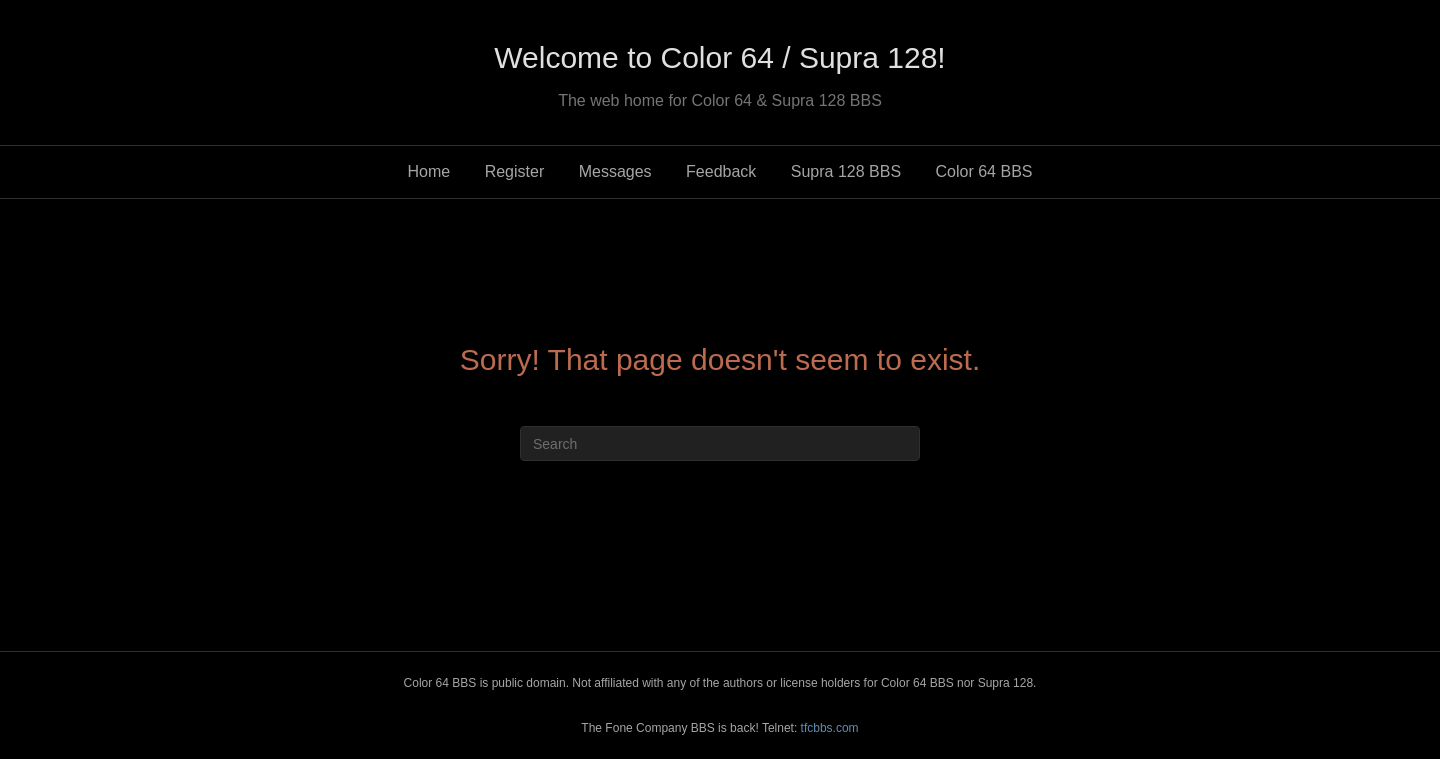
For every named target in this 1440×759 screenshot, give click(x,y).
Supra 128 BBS (846, 171)
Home (429, 171)
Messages (615, 171)
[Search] (720, 443)
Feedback (721, 171)
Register (515, 171)
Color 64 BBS (984, 171)
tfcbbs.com (830, 728)
